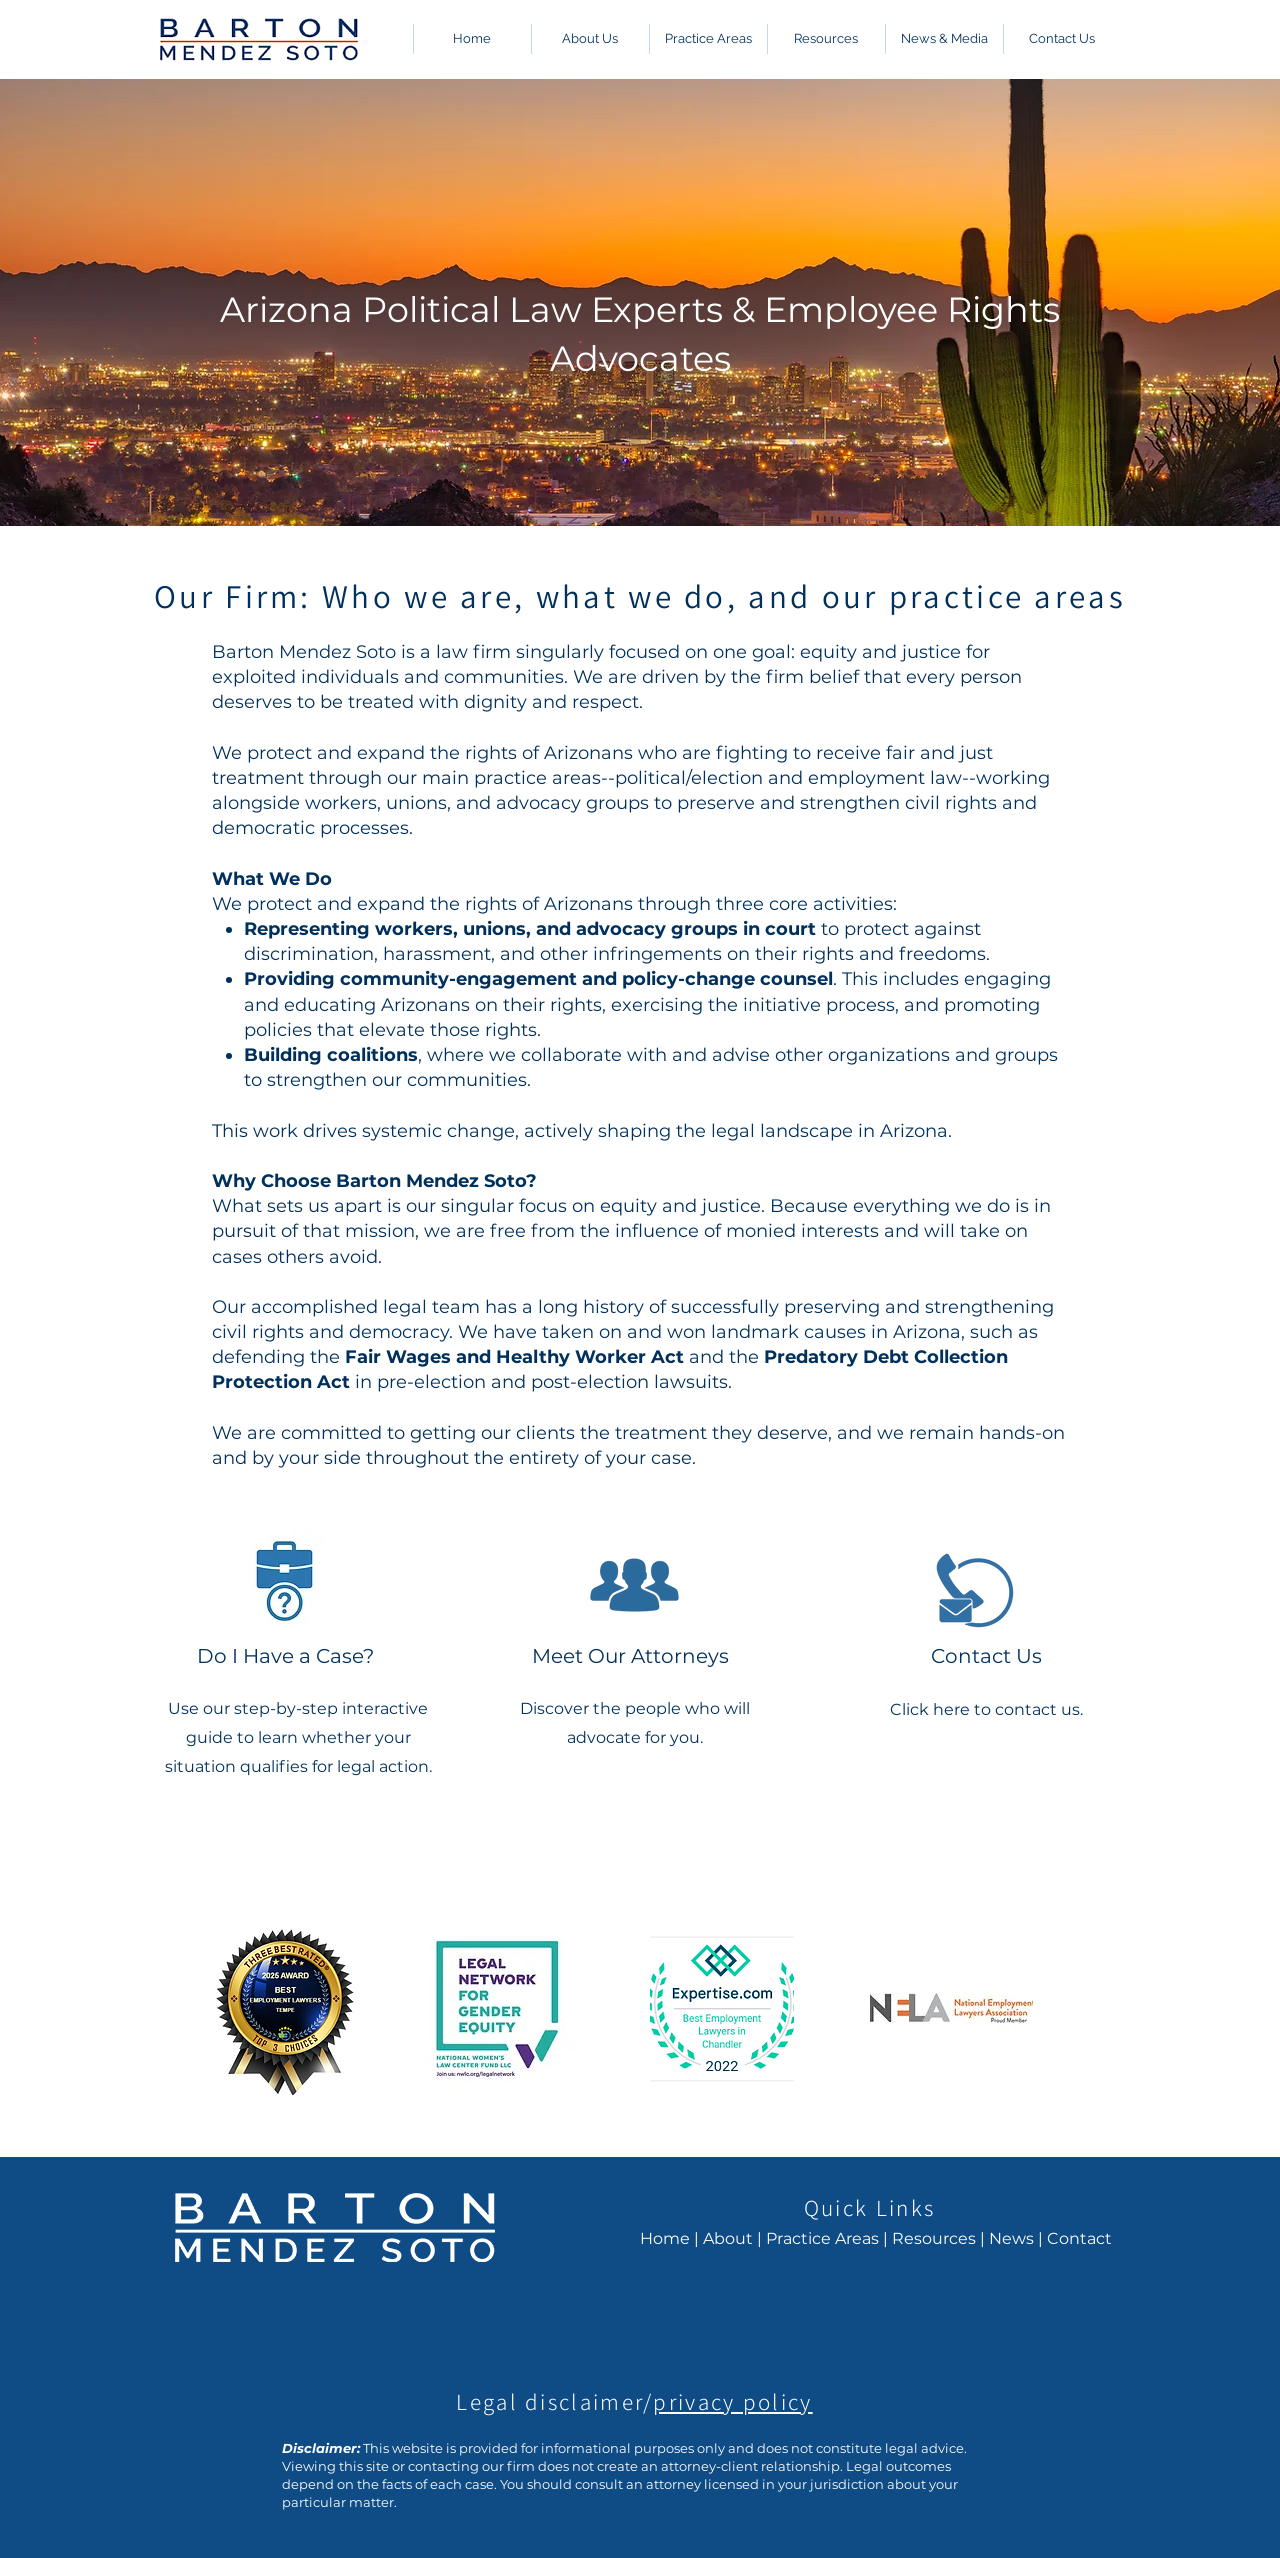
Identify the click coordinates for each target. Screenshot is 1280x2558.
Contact (1079, 2238)
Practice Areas (822, 2238)
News (1011, 2238)
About (728, 2238)
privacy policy (732, 2402)
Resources (934, 2238)
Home (665, 2238)
